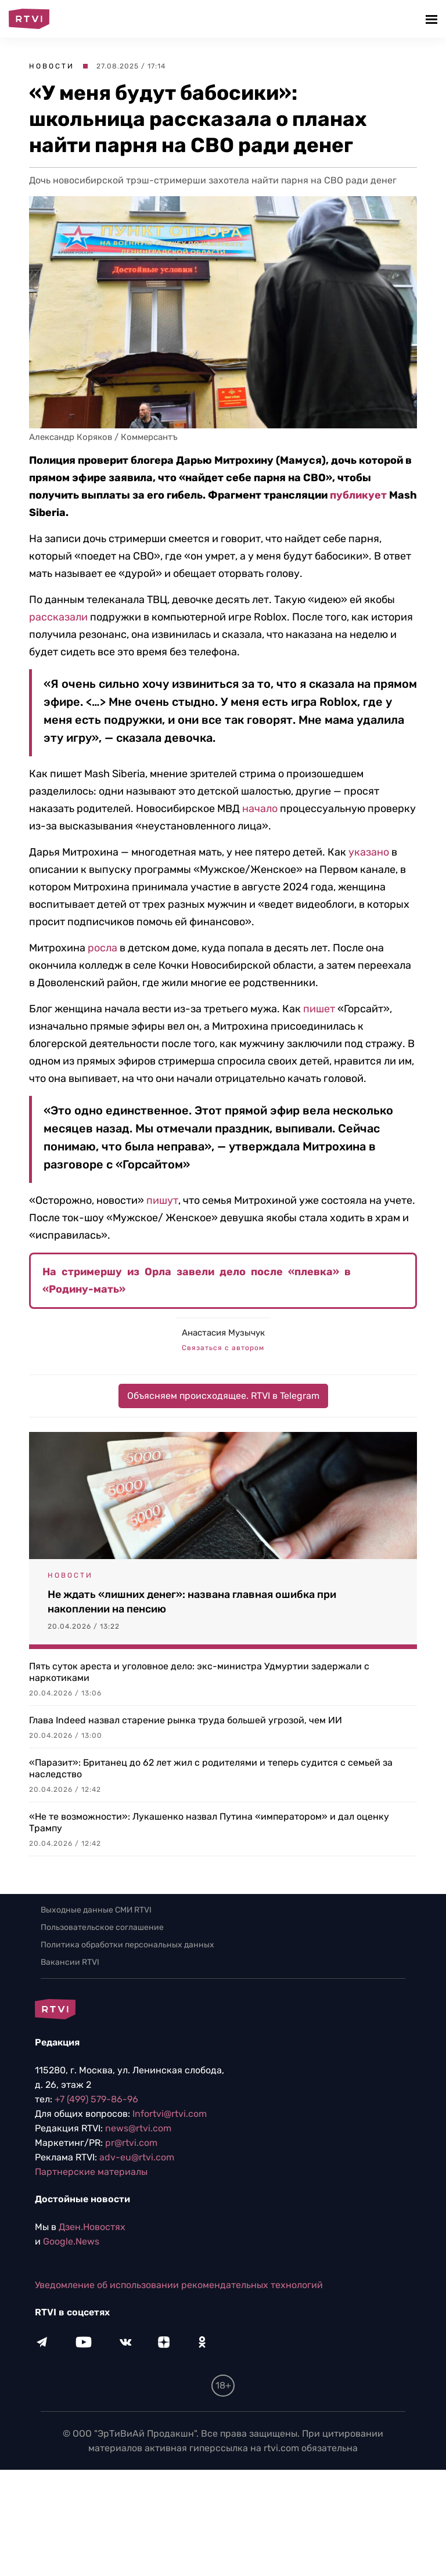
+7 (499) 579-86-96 (96, 2099)
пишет (319, 1008)
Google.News (71, 2241)
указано (368, 852)
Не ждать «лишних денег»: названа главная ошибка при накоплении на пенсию (192, 1601)
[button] (433, 18)
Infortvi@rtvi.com (169, 2113)
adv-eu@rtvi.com (136, 2157)
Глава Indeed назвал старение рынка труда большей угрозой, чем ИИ (185, 1720)
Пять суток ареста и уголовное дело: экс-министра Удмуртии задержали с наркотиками (199, 1672)
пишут (162, 1200)
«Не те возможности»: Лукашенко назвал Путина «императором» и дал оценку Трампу (209, 1822)
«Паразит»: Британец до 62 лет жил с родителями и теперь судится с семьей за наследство (211, 1768)
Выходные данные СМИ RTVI (96, 1910)
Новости (51, 66)
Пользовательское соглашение (102, 1927)
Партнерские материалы (91, 2171)
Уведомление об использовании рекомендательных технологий (179, 2284)
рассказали (58, 617)
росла (102, 947)
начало (260, 808)
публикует (357, 495)
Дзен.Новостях (92, 2226)
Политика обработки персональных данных (127, 1945)
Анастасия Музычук (223, 1332)
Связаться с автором (223, 1348)
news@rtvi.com (138, 2128)
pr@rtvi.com (131, 2142)
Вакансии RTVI (70, 1962)
